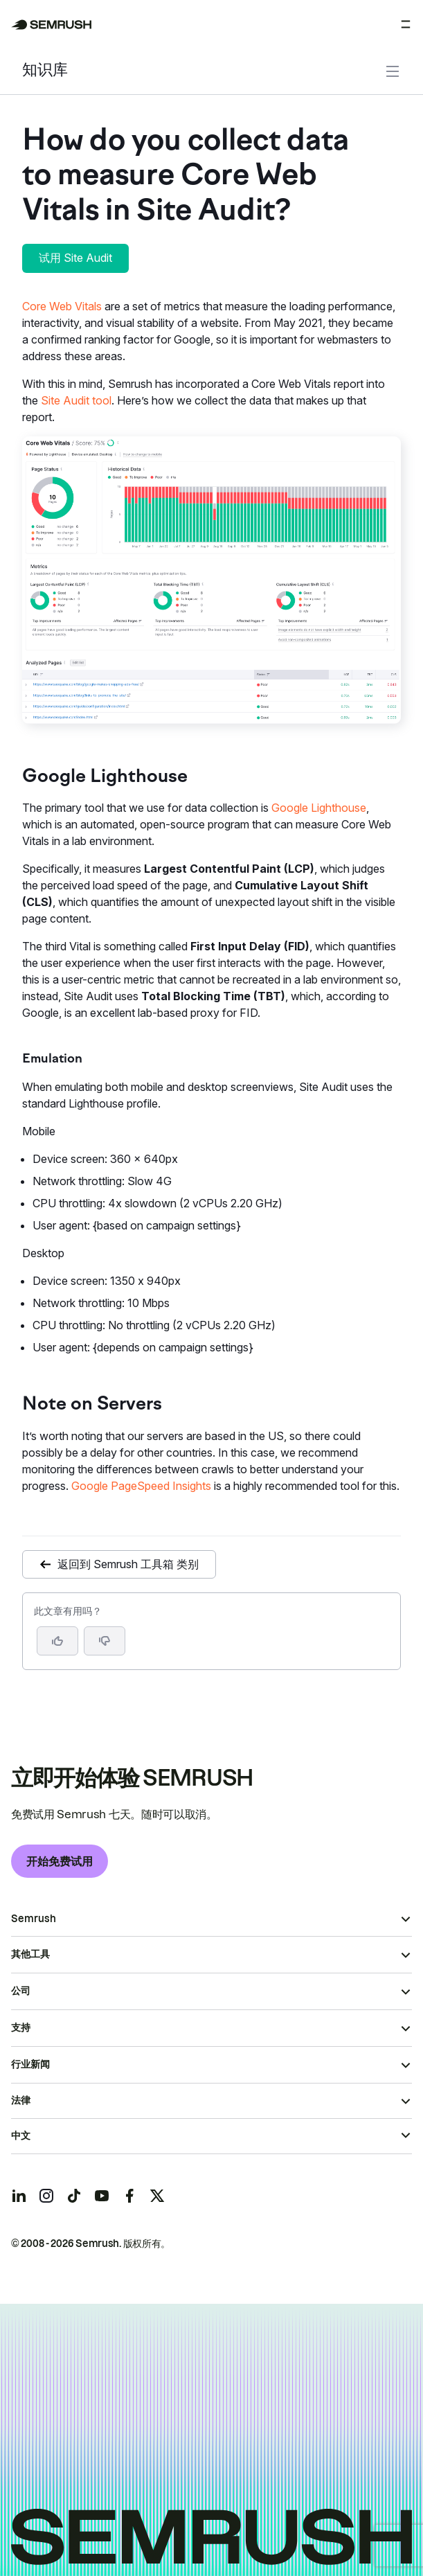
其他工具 (30, 1954)
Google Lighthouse (318, 808)
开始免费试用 (59, 1861)
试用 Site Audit (75, 258)
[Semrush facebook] (129, 2196)
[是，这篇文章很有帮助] (57, 1640)
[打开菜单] (405, 24)
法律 (20, 2100)
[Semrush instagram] (46, 2196)
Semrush (33, 1918)
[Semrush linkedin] (19, 2196)
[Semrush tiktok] (74, 2196)
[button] (104, 1640)
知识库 (45, 71)
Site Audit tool (76, 400)
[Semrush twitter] (157, 2196)
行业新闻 (30, 2064)
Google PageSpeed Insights (141, 1486)
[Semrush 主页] (51, 24)
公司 (20, 1990)
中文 (20, 2135)
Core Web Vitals (62, 306)
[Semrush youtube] (102, 2196)
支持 (20, 2027)
